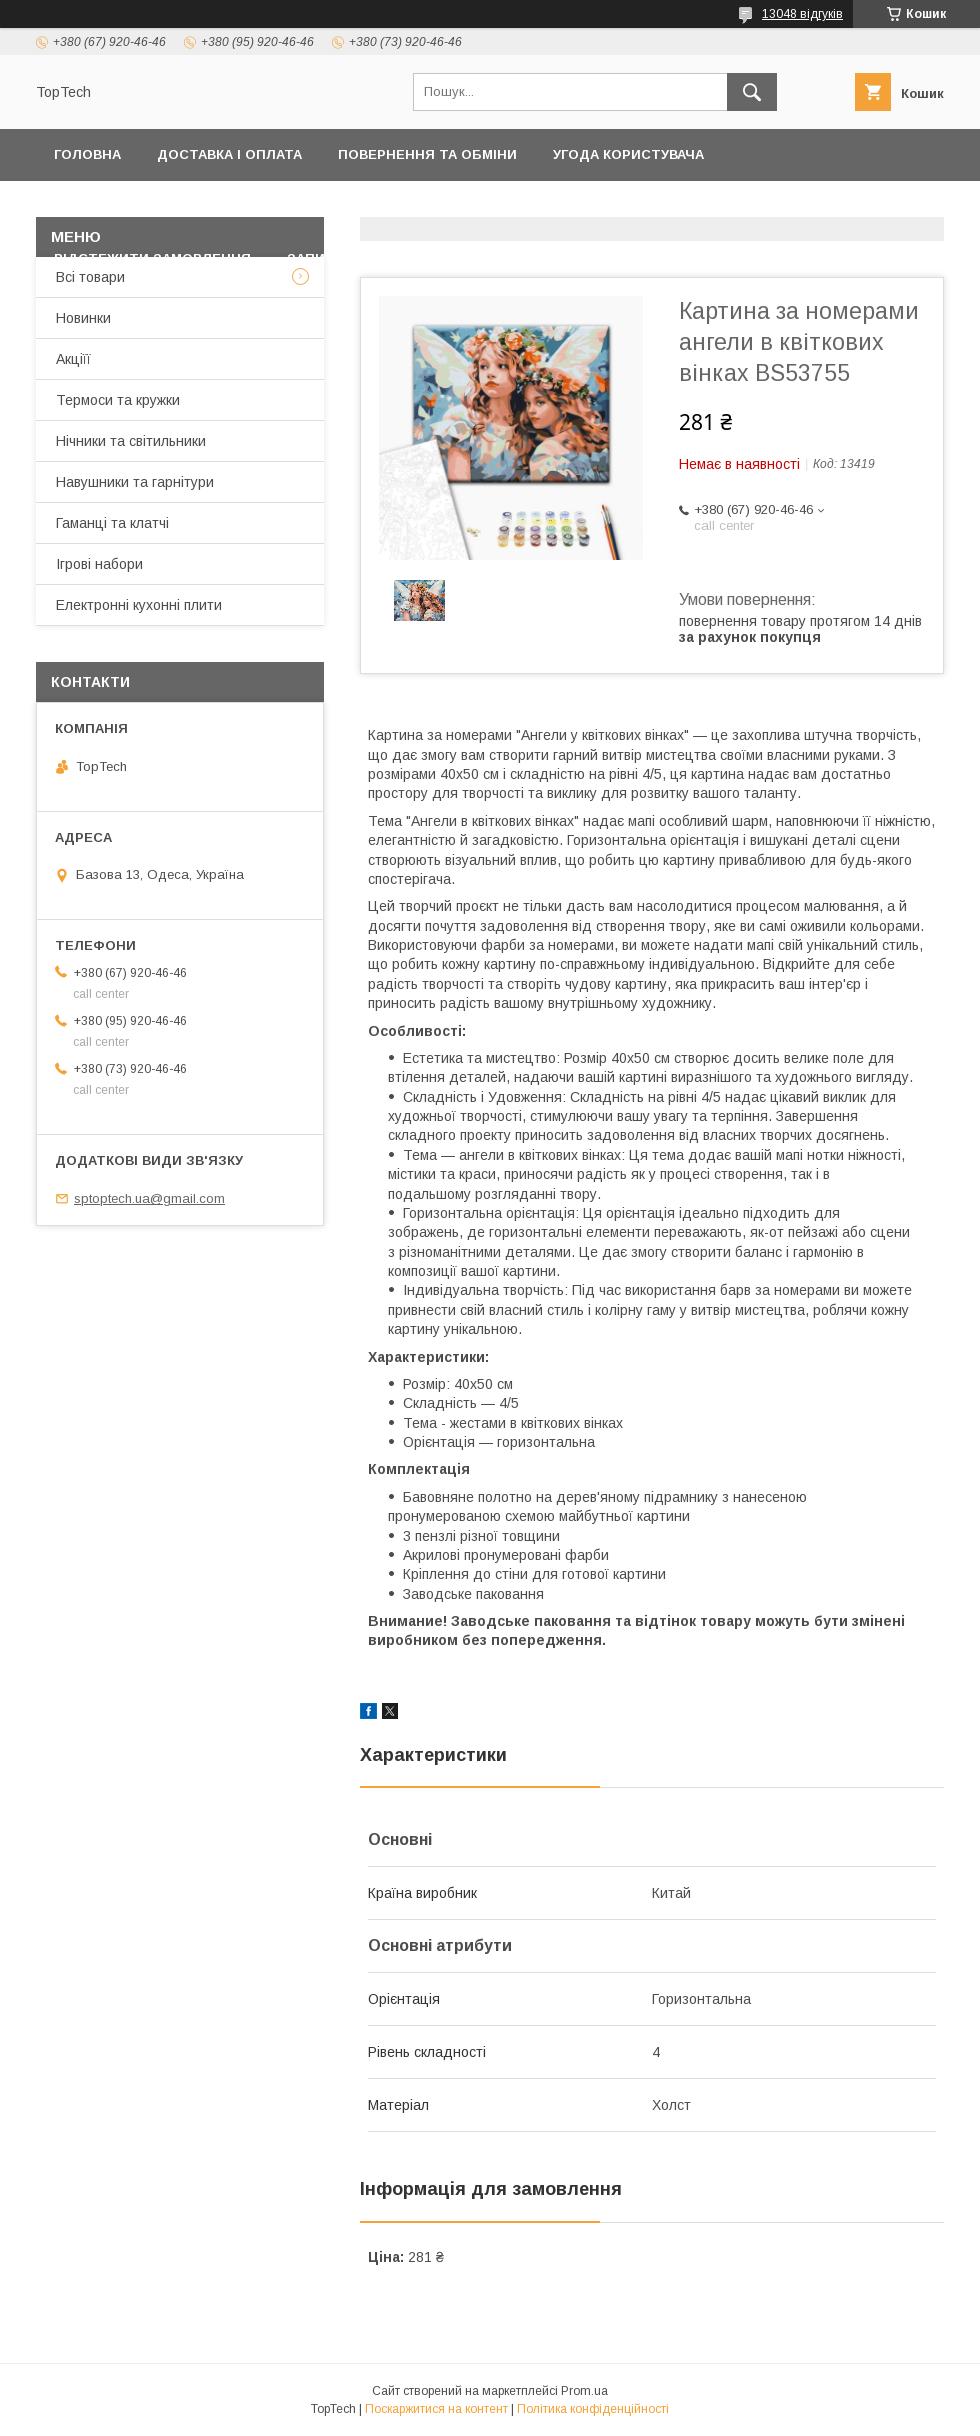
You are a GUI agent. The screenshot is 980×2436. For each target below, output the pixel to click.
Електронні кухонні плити (139, 605)
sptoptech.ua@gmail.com (149, 1198)
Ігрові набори (99, 564)
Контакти (347, 206)
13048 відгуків (802, 14)
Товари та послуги (495, 206)
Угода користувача (628, 154)
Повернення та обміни (427, 154)
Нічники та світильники (131, 441)
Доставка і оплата (229, 154)
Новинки (83, 318)
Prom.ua (584, 2391)
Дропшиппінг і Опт (700, 206)
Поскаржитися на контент (436, 2409)
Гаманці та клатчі (112, 523)
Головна (87, 154)
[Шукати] (752, 92)
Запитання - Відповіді (373, 258)
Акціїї (73, 359)
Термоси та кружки (118, 400)
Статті (520, 258)
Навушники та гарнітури (135, 482)
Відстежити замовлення (152, 258)
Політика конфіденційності (164, 206)
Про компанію (866, 206)
